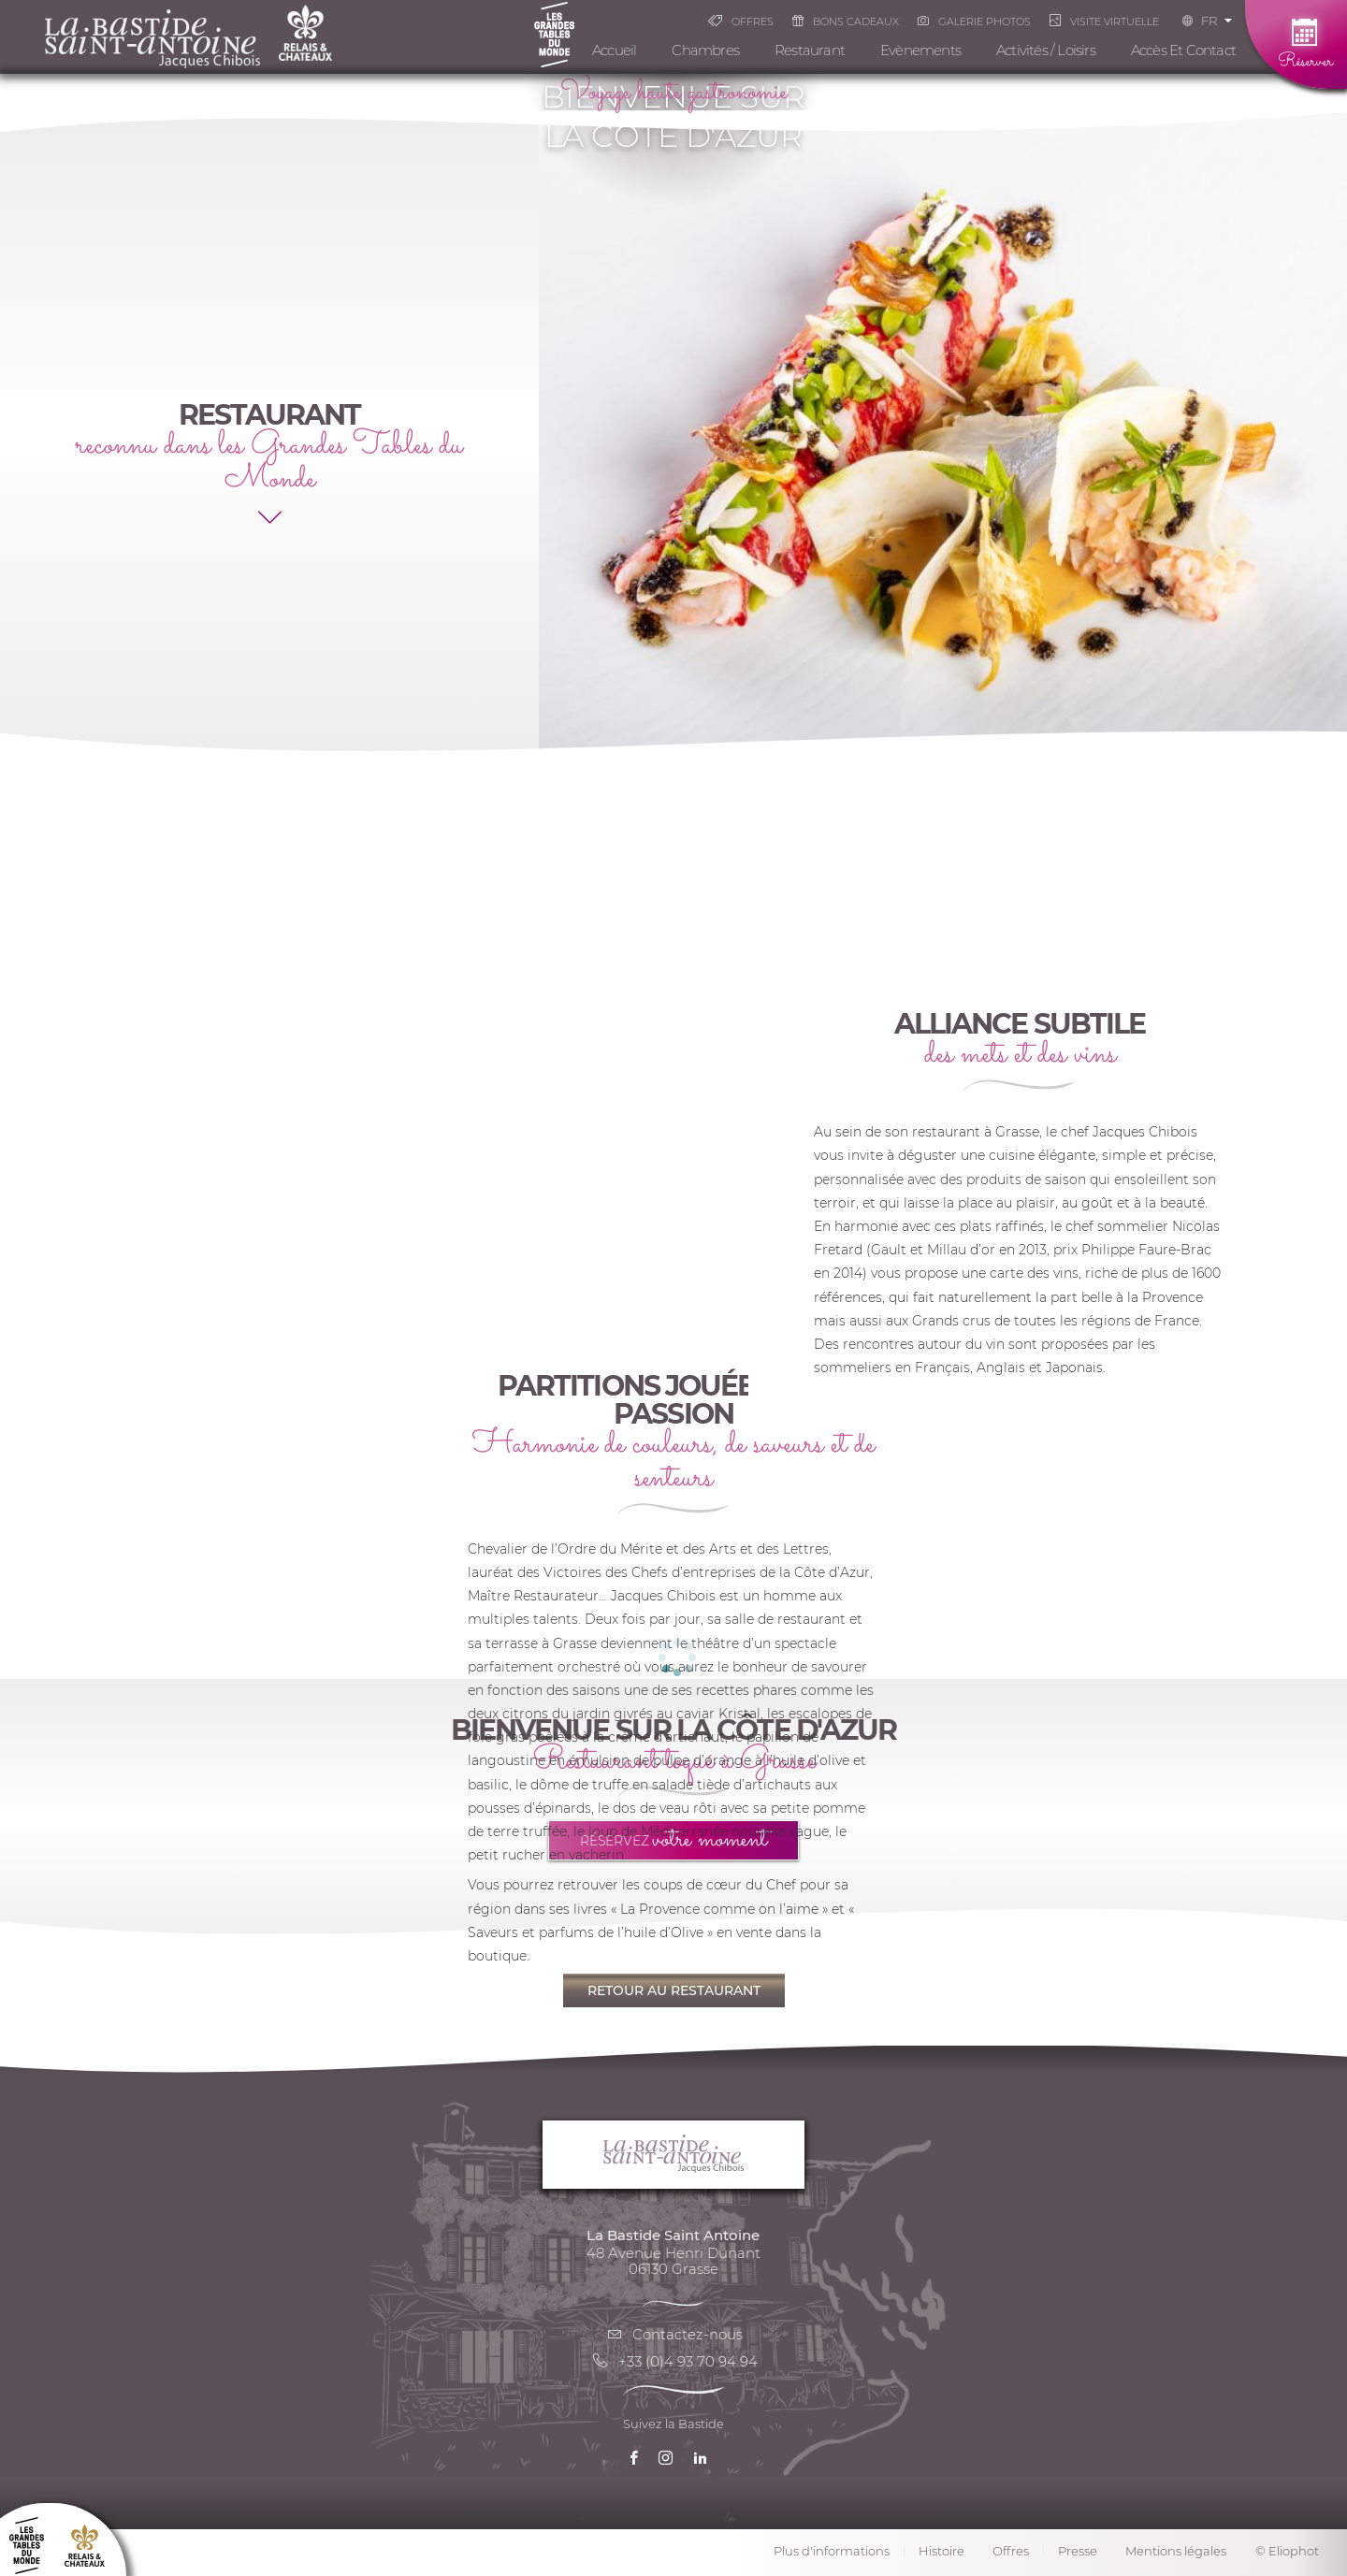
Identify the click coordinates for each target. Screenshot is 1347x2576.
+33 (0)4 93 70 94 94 (674, 2361)
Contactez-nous (673, 2334)
